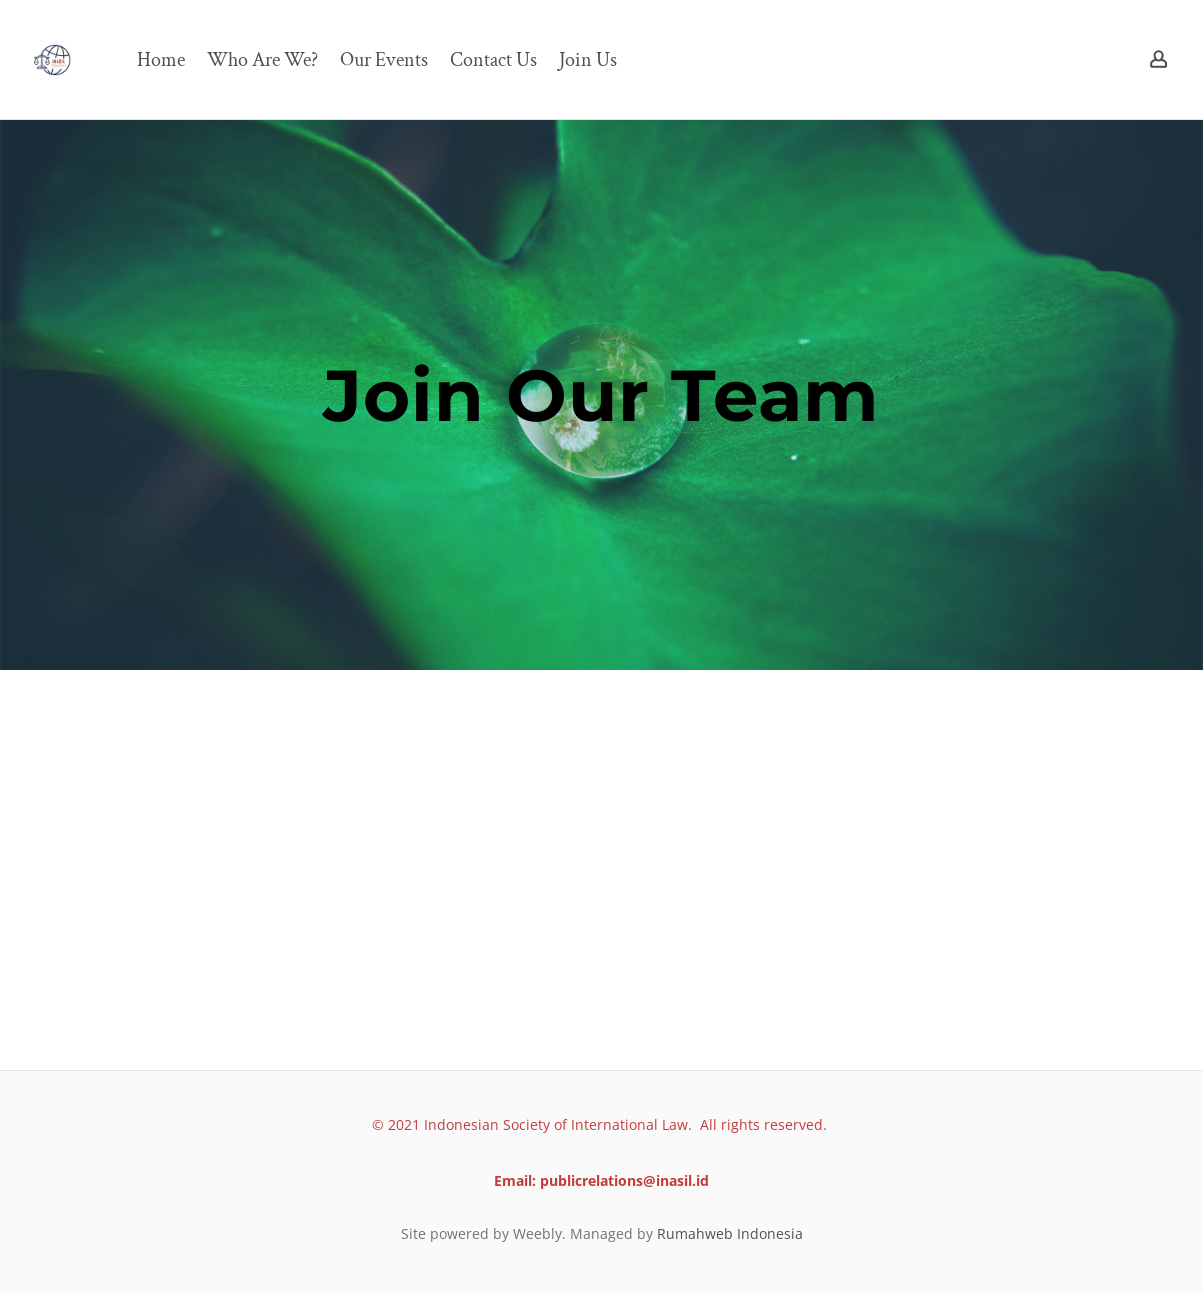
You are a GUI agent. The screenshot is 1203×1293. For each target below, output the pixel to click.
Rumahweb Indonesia (730, 1233)
